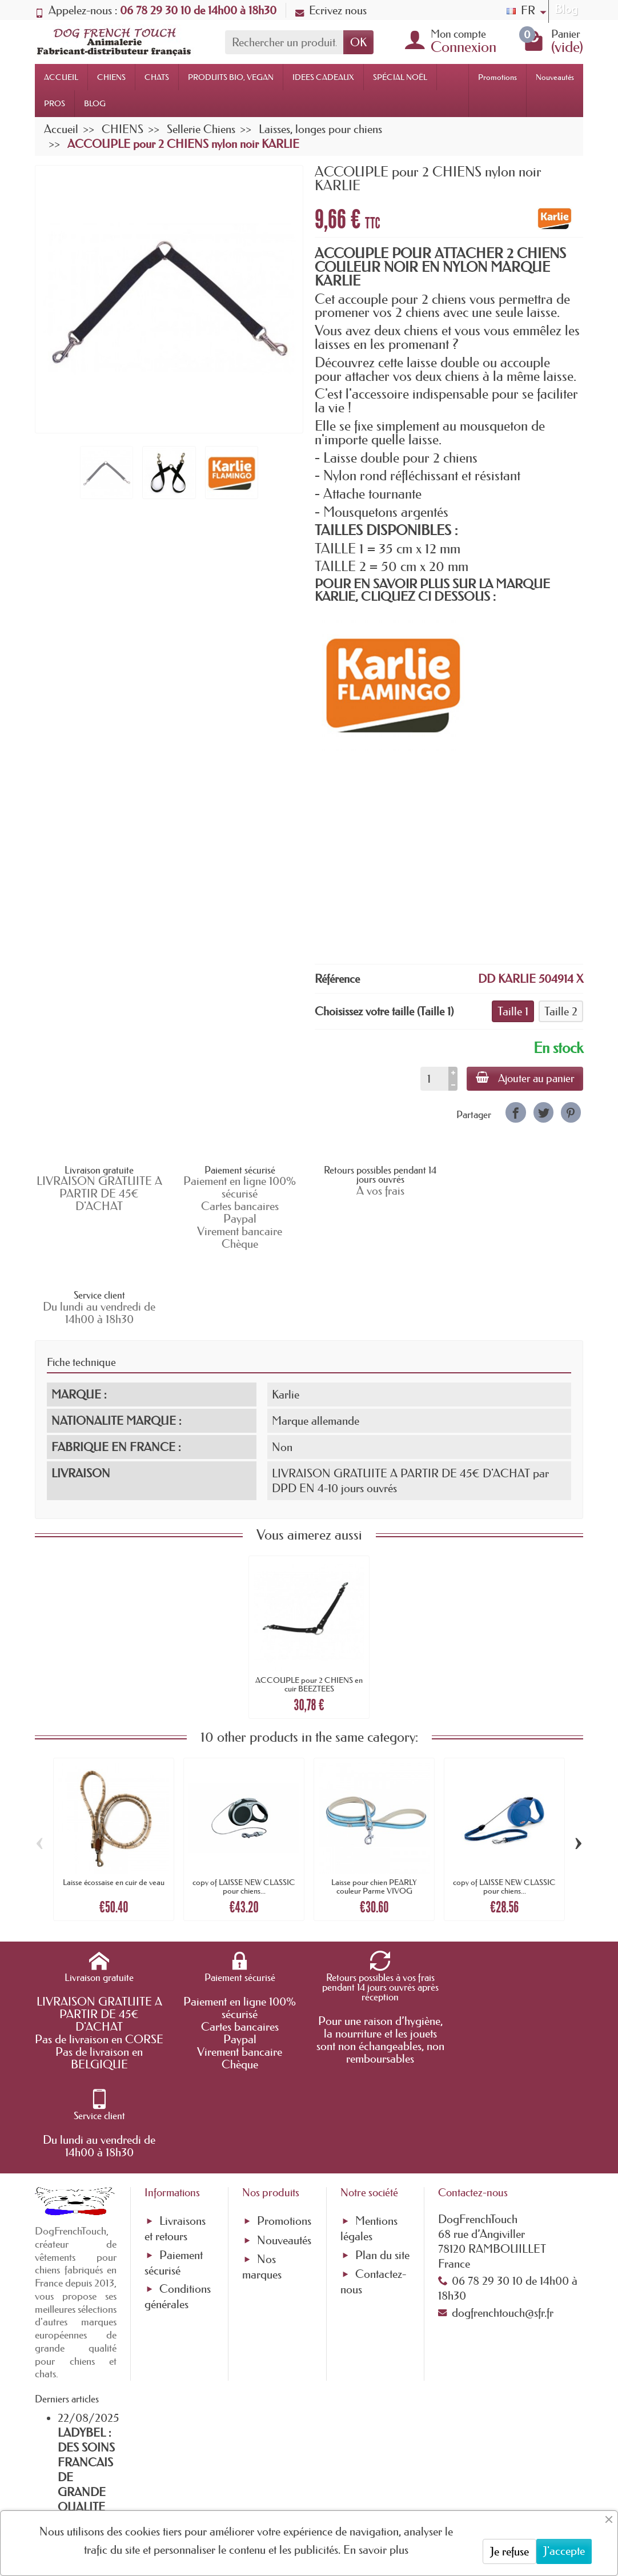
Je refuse (509, 2551)
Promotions (497, 77)
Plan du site (382, 2092)
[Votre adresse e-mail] (278, 2481)
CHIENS (111, 77)
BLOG (95, 103)
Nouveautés (555, 77)
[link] (515, 1112)
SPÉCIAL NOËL (400, 77)
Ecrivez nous (331, 10)
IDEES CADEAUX (323, 77)
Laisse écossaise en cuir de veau (113, 1807)
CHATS (157, 77)
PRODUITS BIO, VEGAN (231, 77)
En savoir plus (375, 2550)
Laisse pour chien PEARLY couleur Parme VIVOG (374, 1811)
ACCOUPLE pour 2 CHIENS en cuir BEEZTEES (309, 1609)
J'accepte (564, 2551)
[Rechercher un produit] (284, 42)
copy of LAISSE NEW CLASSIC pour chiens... (243, 1811)
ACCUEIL (61, 77)
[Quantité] (434, 1079)
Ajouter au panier (524, 1078)
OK (358, 42)
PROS (54, 103)
